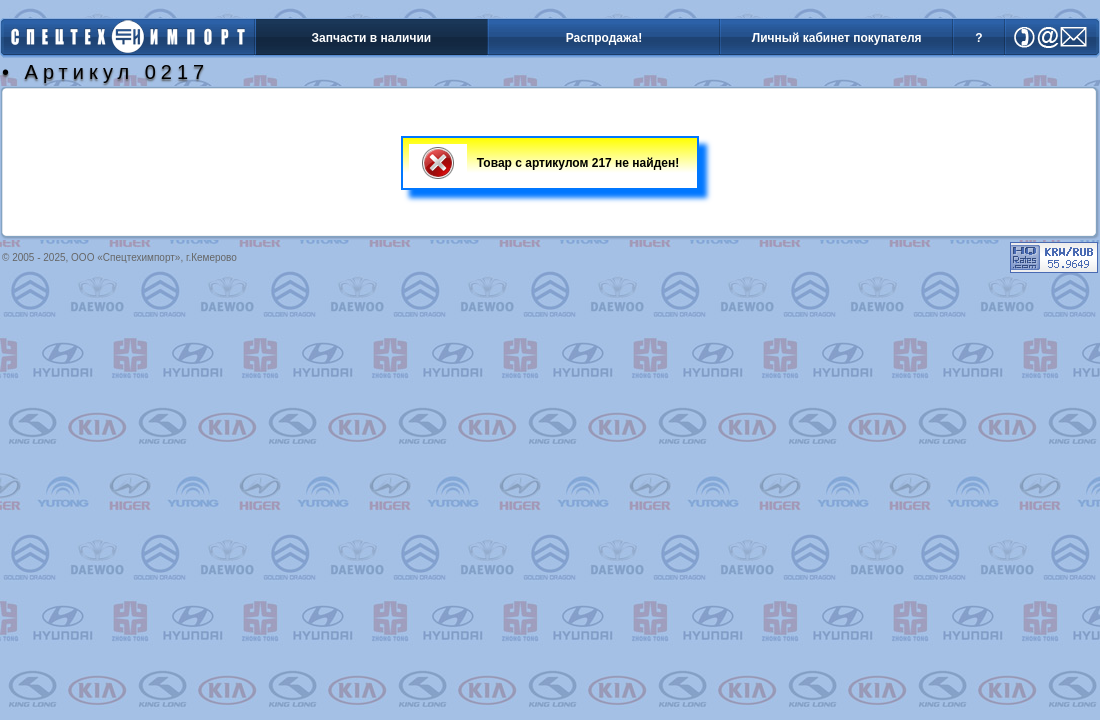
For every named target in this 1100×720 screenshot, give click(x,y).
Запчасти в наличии (371, 38)
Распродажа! (604, 38)
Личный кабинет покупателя (837, 38)
